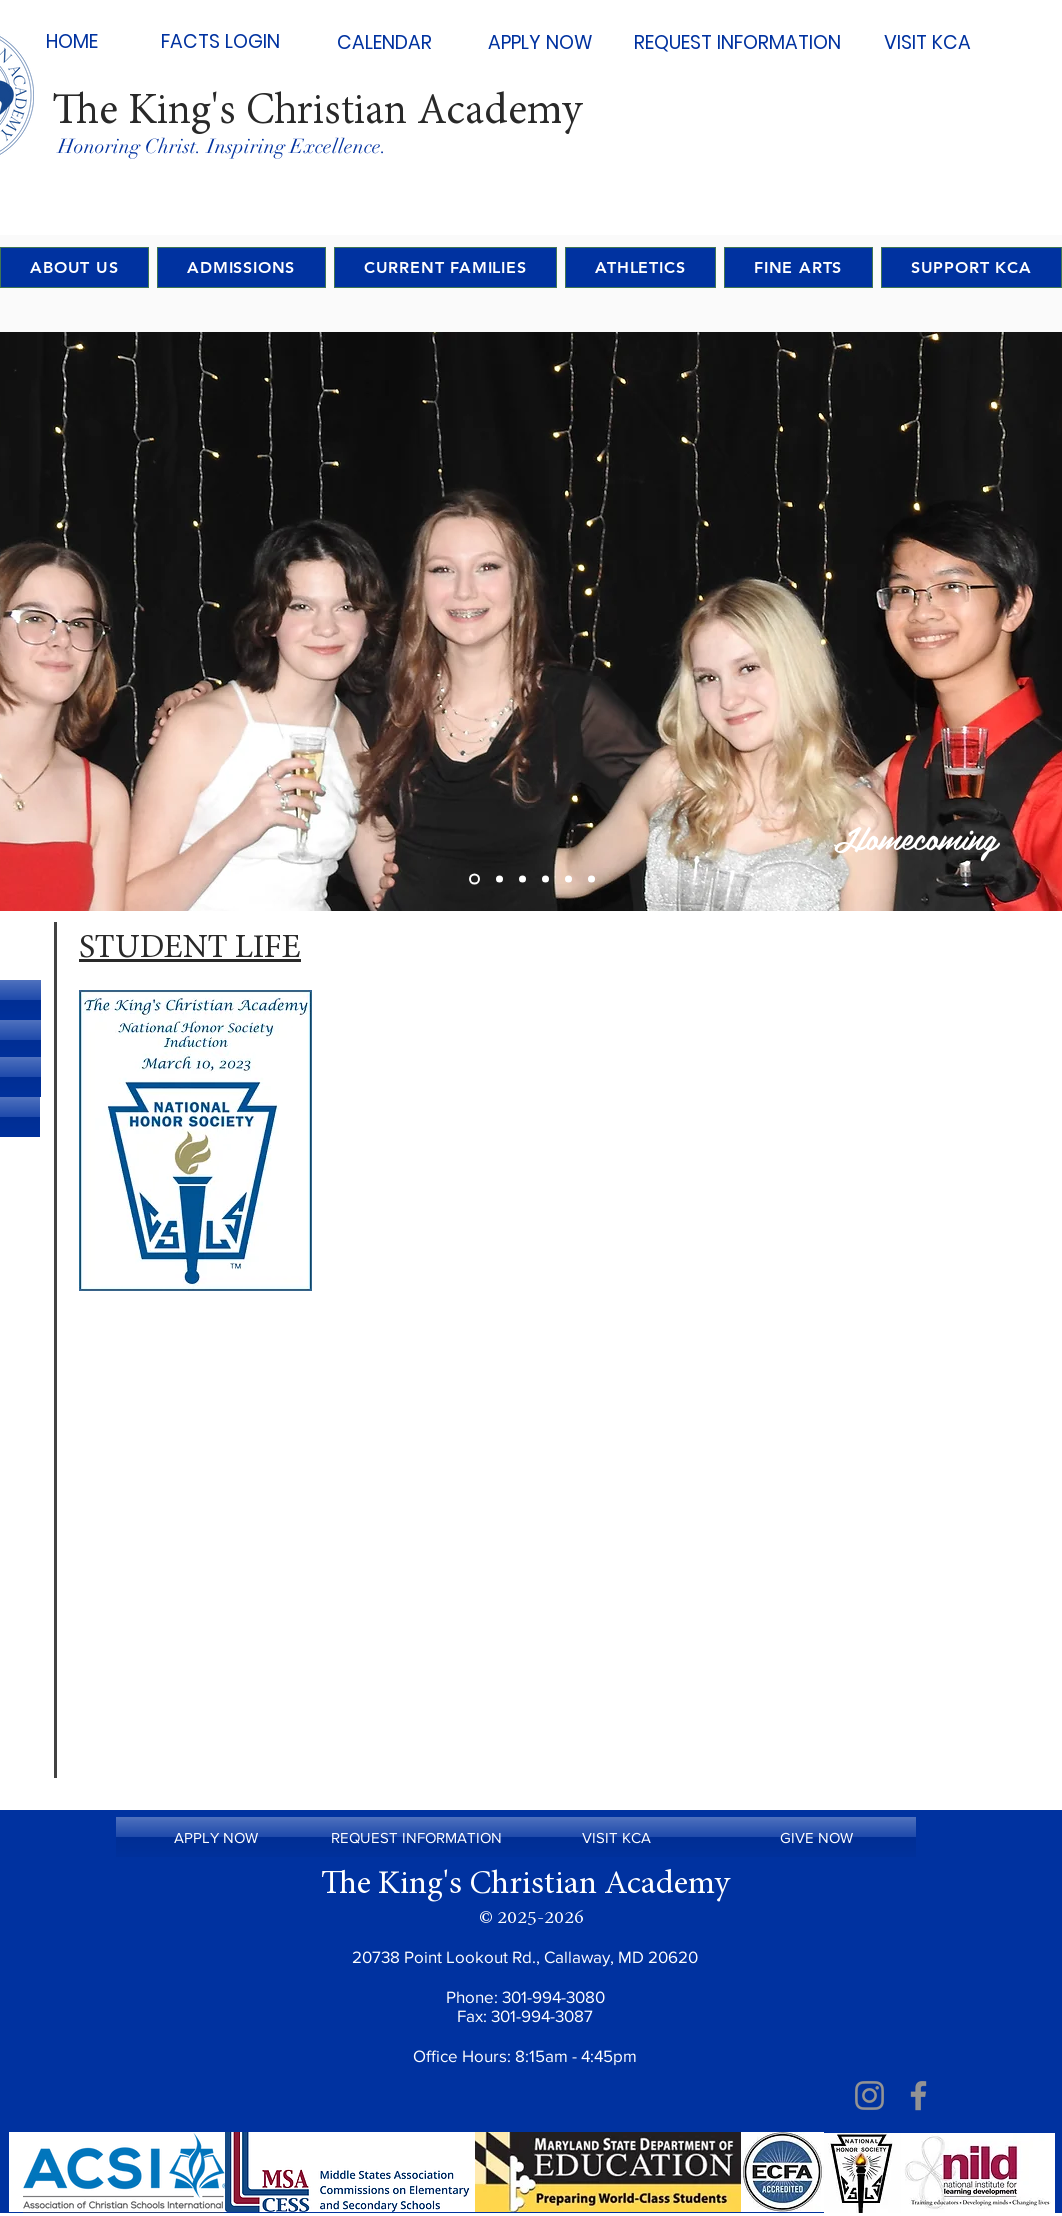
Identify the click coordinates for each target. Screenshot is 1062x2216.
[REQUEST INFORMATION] (737, 43)
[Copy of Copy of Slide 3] (568, 879)
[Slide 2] (499, 879)
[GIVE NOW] (816, 1837)
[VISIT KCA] (927, 43)
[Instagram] (869, 2095)
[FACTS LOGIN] (220, 42)
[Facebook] (918, 2095)
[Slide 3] (522, 879)
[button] (445, 267)
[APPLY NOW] (540, 43)
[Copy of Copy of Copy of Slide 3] (591, 879)
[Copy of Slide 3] (545, 879)
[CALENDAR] (384, 43)
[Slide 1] (474, 879)
